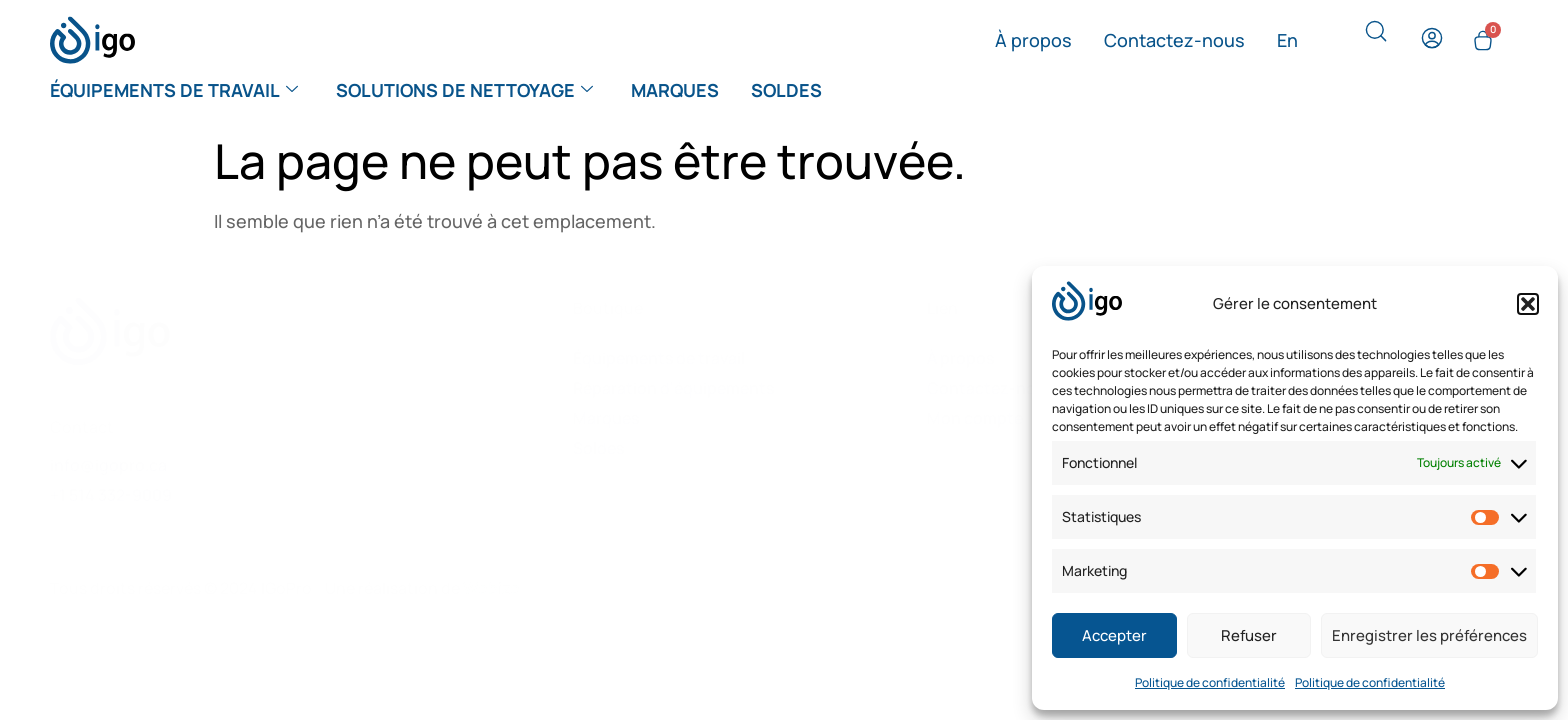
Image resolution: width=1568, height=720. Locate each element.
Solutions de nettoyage (464, 90)
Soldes (786, 90)
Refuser (1249, 635)
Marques (675, 90)
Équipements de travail (174, 90)
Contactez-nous (1174, 40)
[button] (1528, 304)
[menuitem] (1287, 40)
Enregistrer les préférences (1429, 635)
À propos (1033, 40)
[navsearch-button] (1376, 36)
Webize (491, 588)
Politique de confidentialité (1210, 682)
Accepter (1114, 635)
